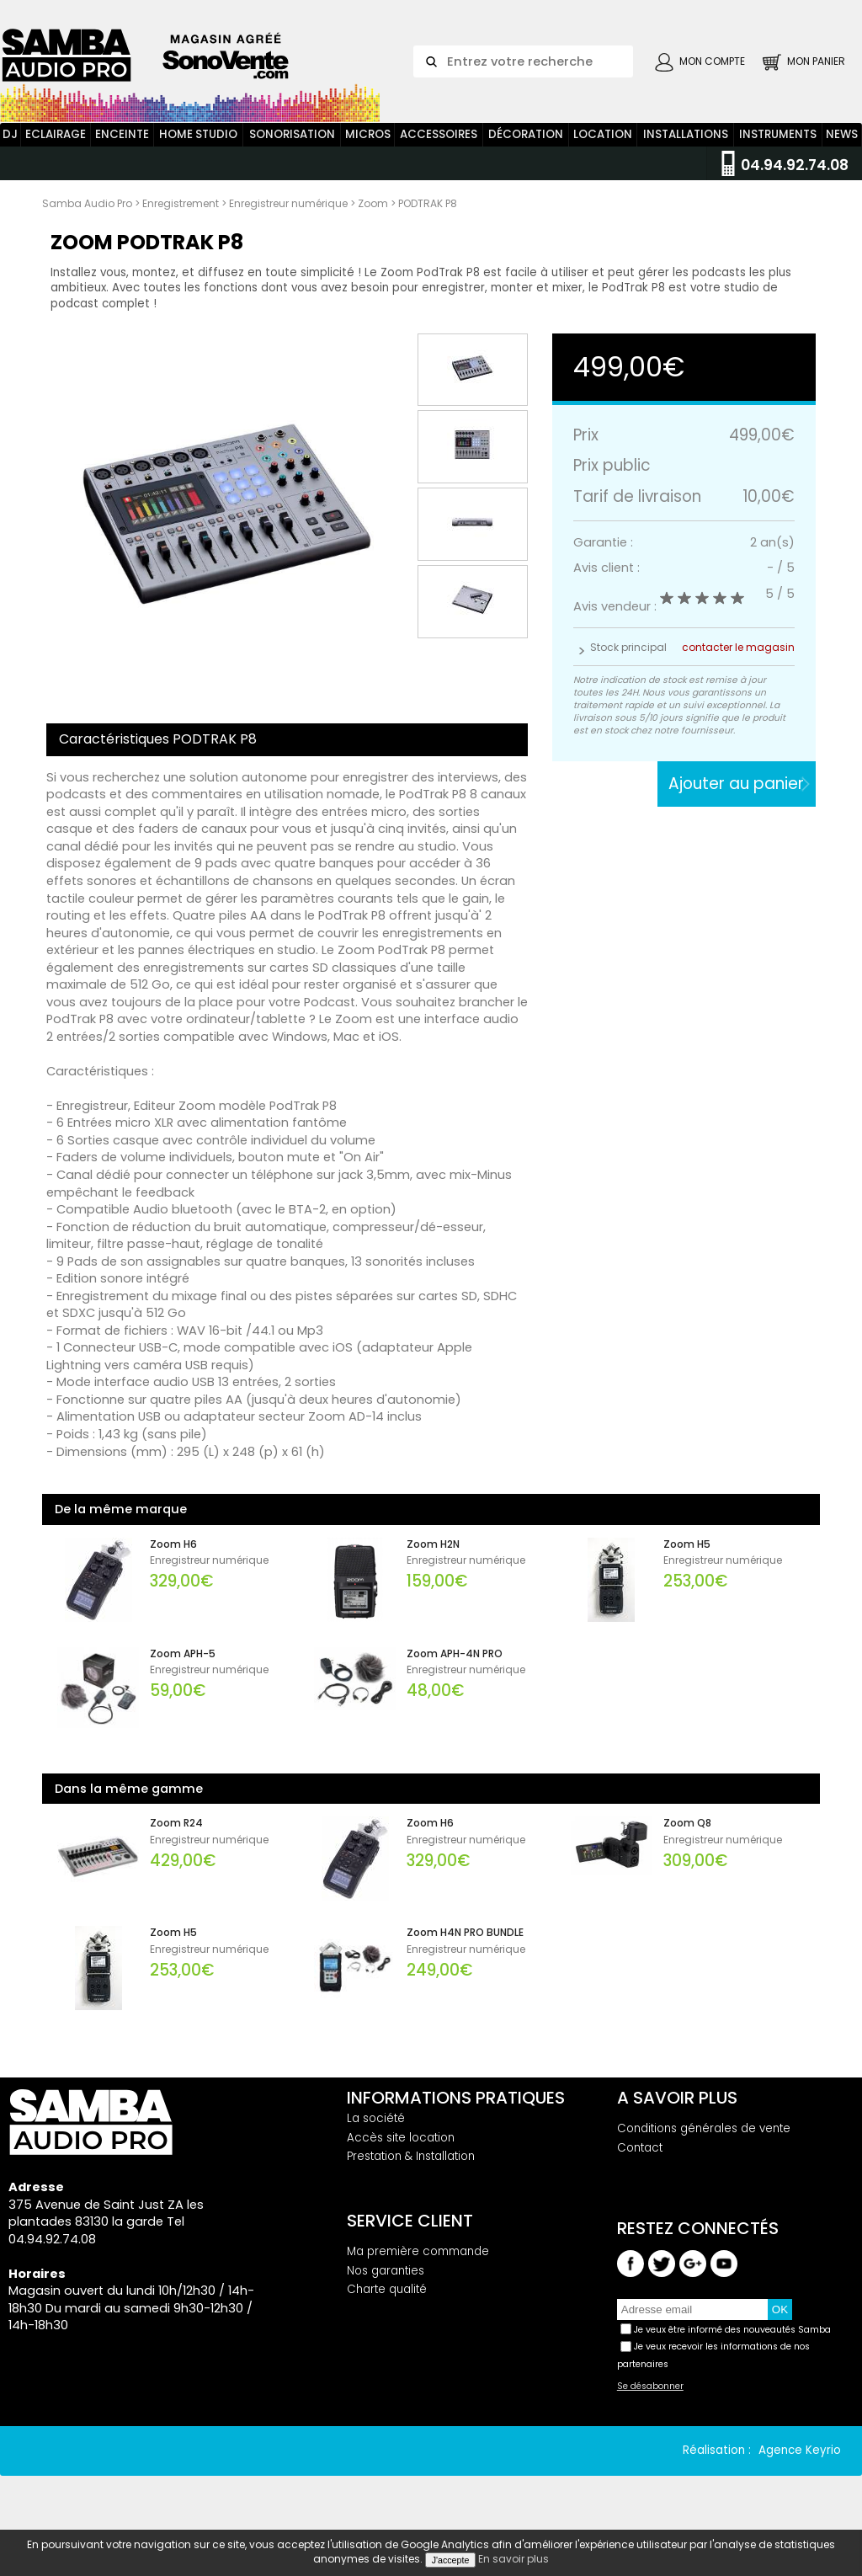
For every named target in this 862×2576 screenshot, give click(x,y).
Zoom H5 (686, 1560)
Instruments (778, 150)
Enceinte (122, 150)
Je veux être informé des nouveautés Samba (732, 2345)
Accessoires (438, 150)
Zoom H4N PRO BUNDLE (465, 1948)
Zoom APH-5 (183, 1670)
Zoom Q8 (687, 1839)
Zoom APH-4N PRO (455, 1670)
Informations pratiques (456, 2113)
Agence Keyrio (799, 2467)
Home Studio (198, 150)
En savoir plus (513, 2559)
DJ (10, 150)
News (842, 150)
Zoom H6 (173, 1560)
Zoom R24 (176, 1839)
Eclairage (55, 150)
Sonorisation (292, 150)
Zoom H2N (433, 1560)
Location (602, 150)
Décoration (525, 150)
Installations (685, 150)
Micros (368, 150)
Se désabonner (650, 2402)
